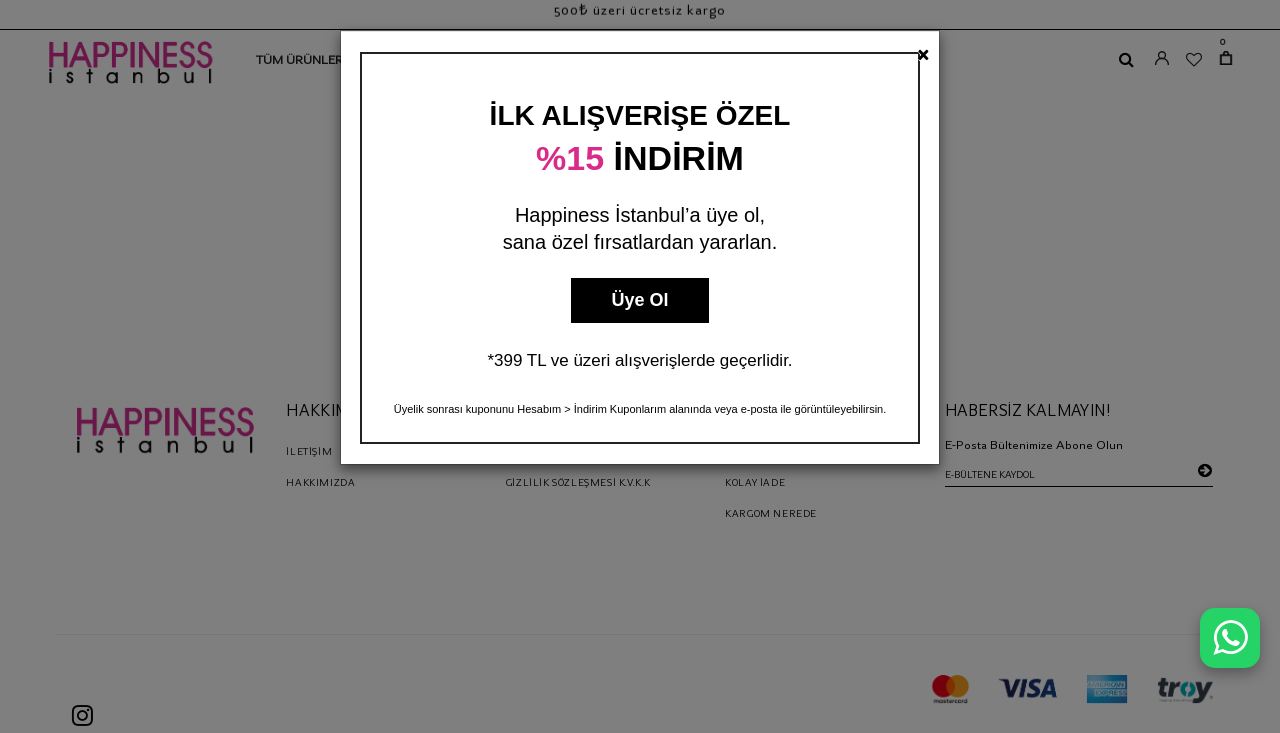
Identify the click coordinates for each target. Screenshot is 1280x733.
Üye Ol (639, 300)
